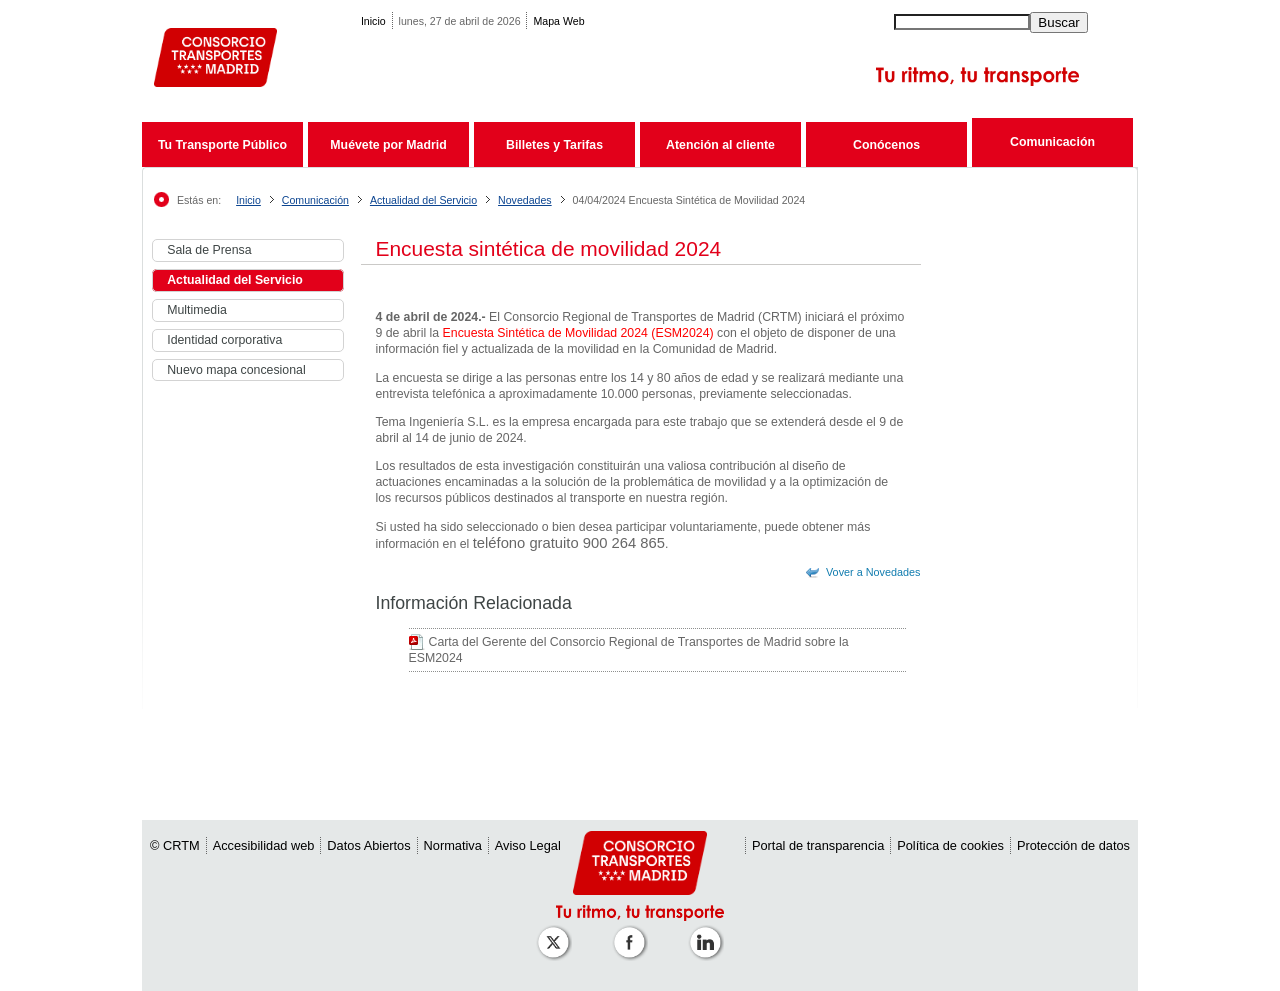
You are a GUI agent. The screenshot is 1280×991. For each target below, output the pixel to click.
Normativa (453, 845)
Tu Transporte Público (222, 145)
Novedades (525, 200)
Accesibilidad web (264, 845)
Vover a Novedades (873, 572)
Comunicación (1052, 142)
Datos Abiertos (368, 845)
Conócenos (886, 145)
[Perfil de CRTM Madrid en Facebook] (633, 932)
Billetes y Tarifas (554, 145)
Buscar (1058, 22)
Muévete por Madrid (388, 145)
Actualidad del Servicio (423, 200)
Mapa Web (558, 21)
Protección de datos (1073, 845)
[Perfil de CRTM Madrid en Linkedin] (709, 932)
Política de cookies (950, 845)
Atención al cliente (720, 145)
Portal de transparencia (818, 845)
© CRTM (175, 845)
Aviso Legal (528, 845)
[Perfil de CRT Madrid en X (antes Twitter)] (557, 932)
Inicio (373, 21)
